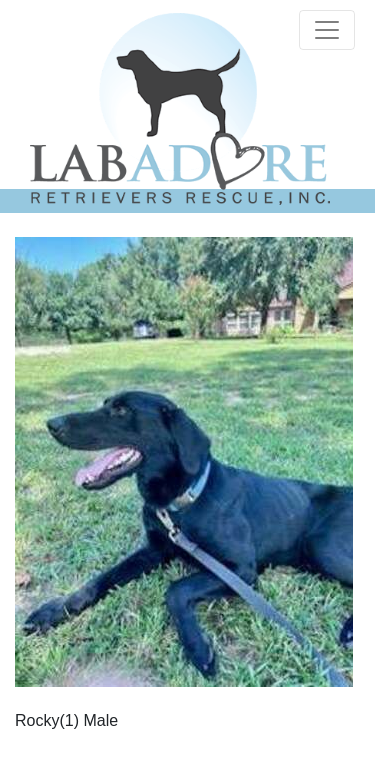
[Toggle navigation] (327, 30)
